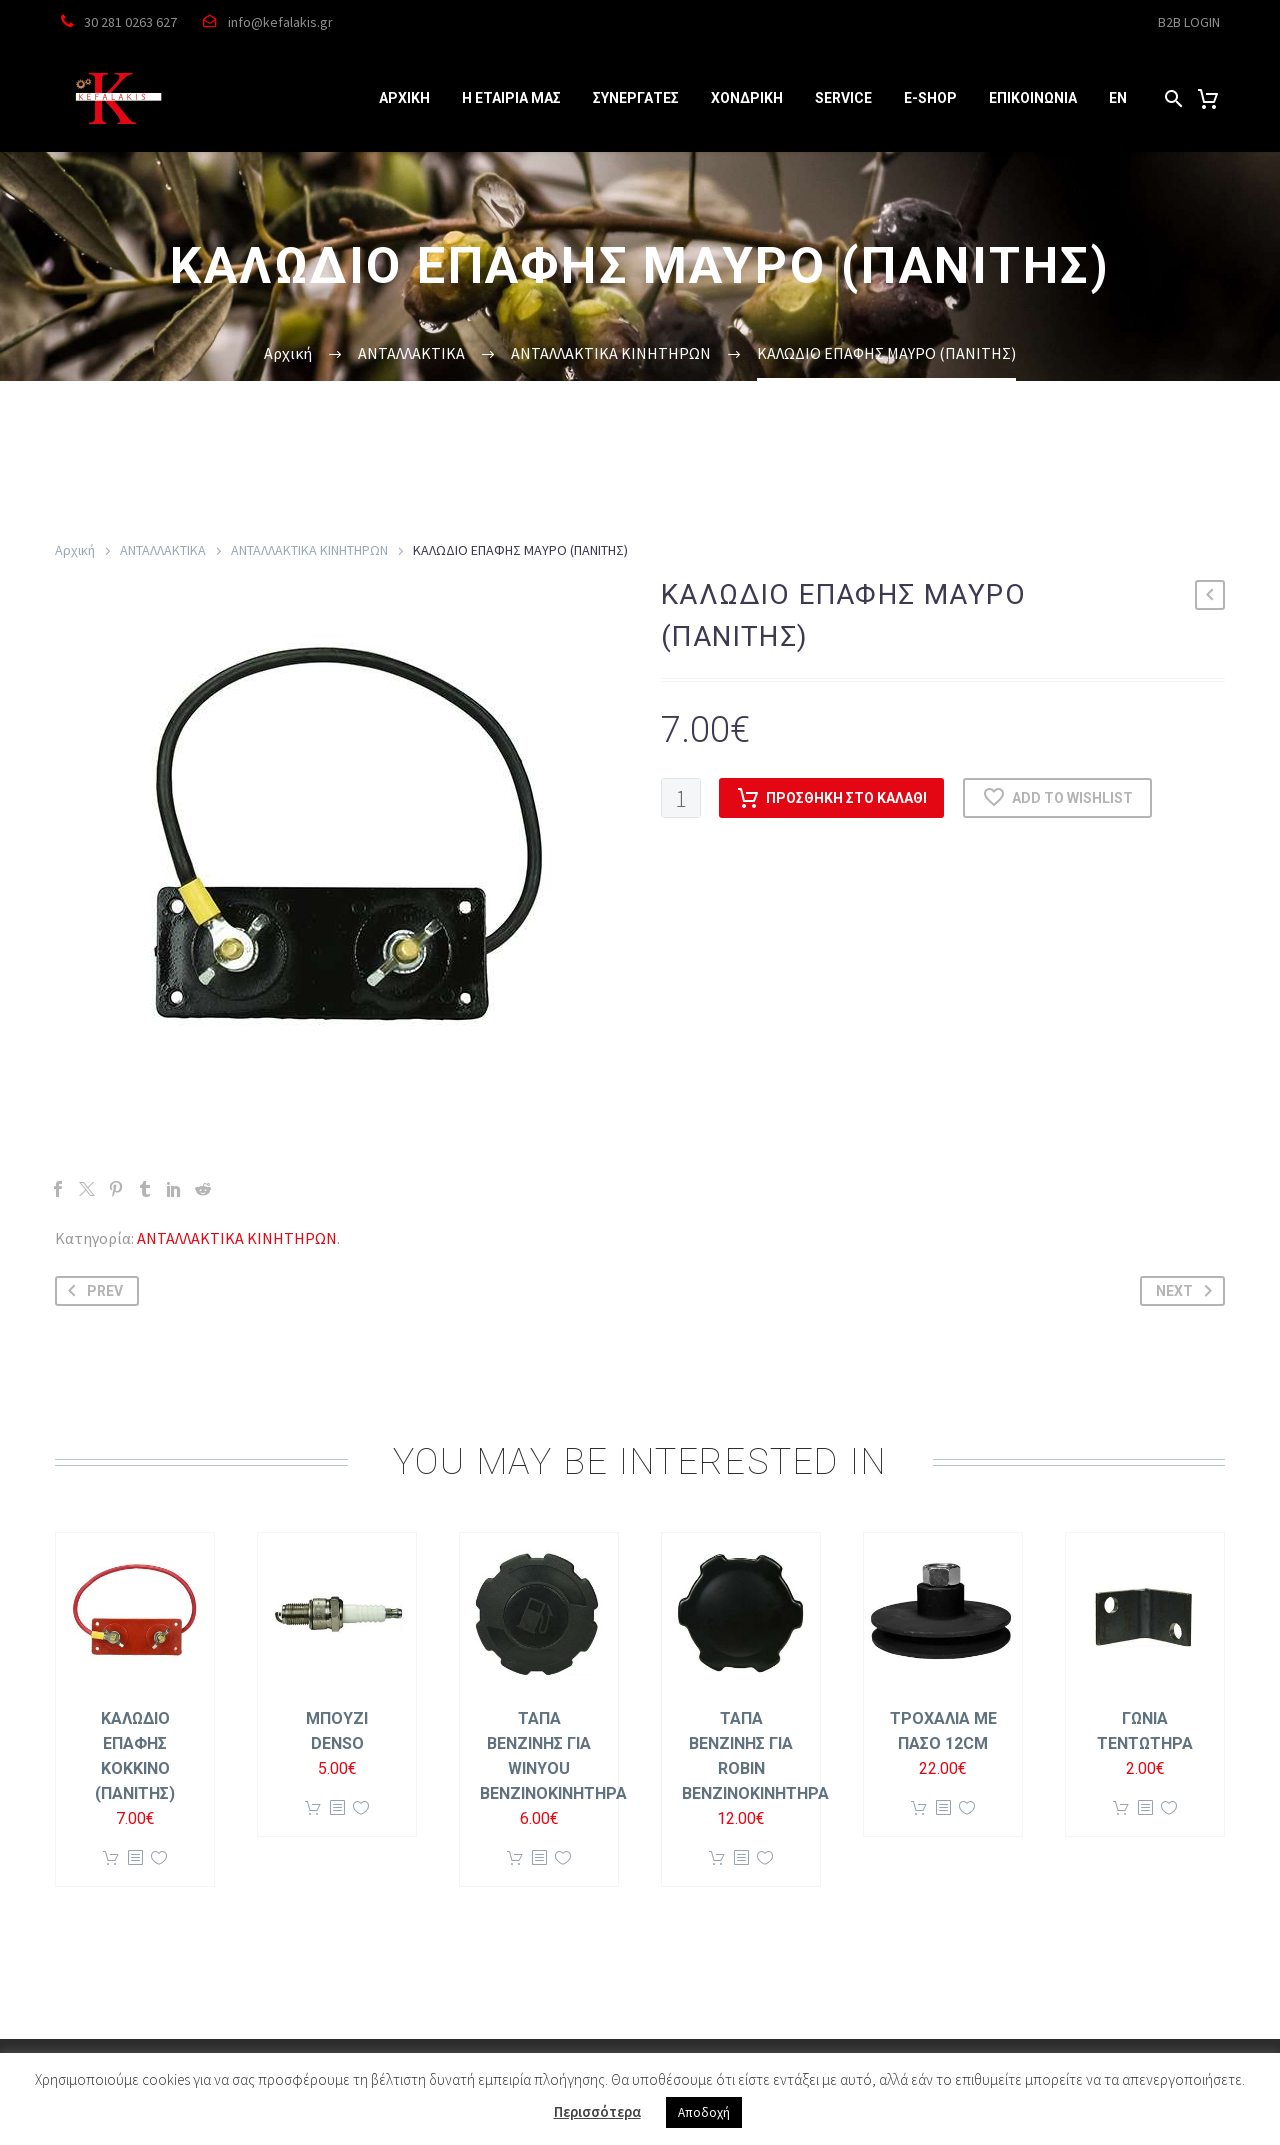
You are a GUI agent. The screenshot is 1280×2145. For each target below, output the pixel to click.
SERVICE (843, 98)
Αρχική (75, 550)
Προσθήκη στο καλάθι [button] (111, 1858)
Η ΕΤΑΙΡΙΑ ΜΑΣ (511, 98)
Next (1188, 1291)
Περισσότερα (597, 2111)
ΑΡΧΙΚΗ (404, 98)
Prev (91, 1291)
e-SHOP (930, 98)
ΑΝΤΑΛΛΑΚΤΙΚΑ (163, 550)
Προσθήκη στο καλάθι (831, 798)
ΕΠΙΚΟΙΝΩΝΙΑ (1033, 98)
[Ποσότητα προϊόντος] (681, 798)
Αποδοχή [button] (704, 2112)
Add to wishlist (1057, 798)
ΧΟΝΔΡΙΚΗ (747, 98)
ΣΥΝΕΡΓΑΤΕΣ (636, 98)
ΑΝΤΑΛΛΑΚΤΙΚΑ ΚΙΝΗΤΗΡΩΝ (309, 550)
